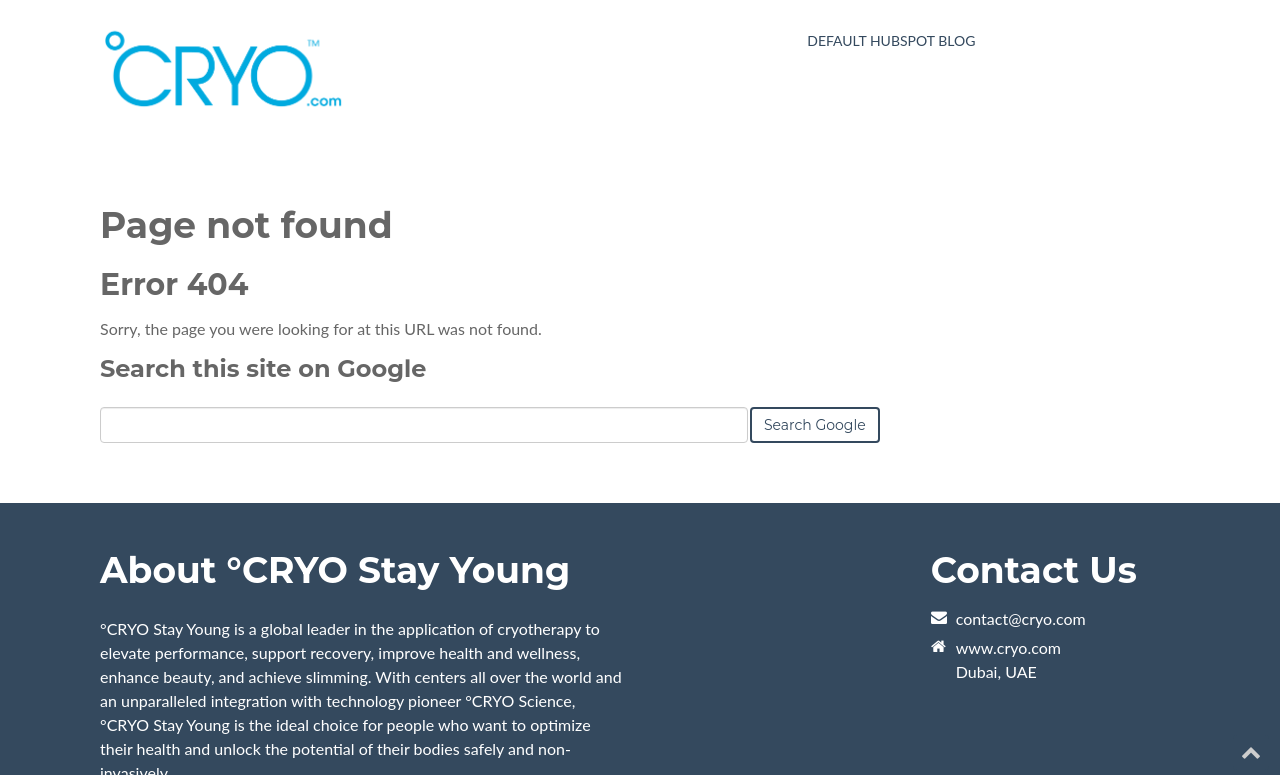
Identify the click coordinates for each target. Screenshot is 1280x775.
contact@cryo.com (1021, 618)
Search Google (815, 425)
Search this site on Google (263, 368)
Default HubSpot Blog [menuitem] (891, 40)
